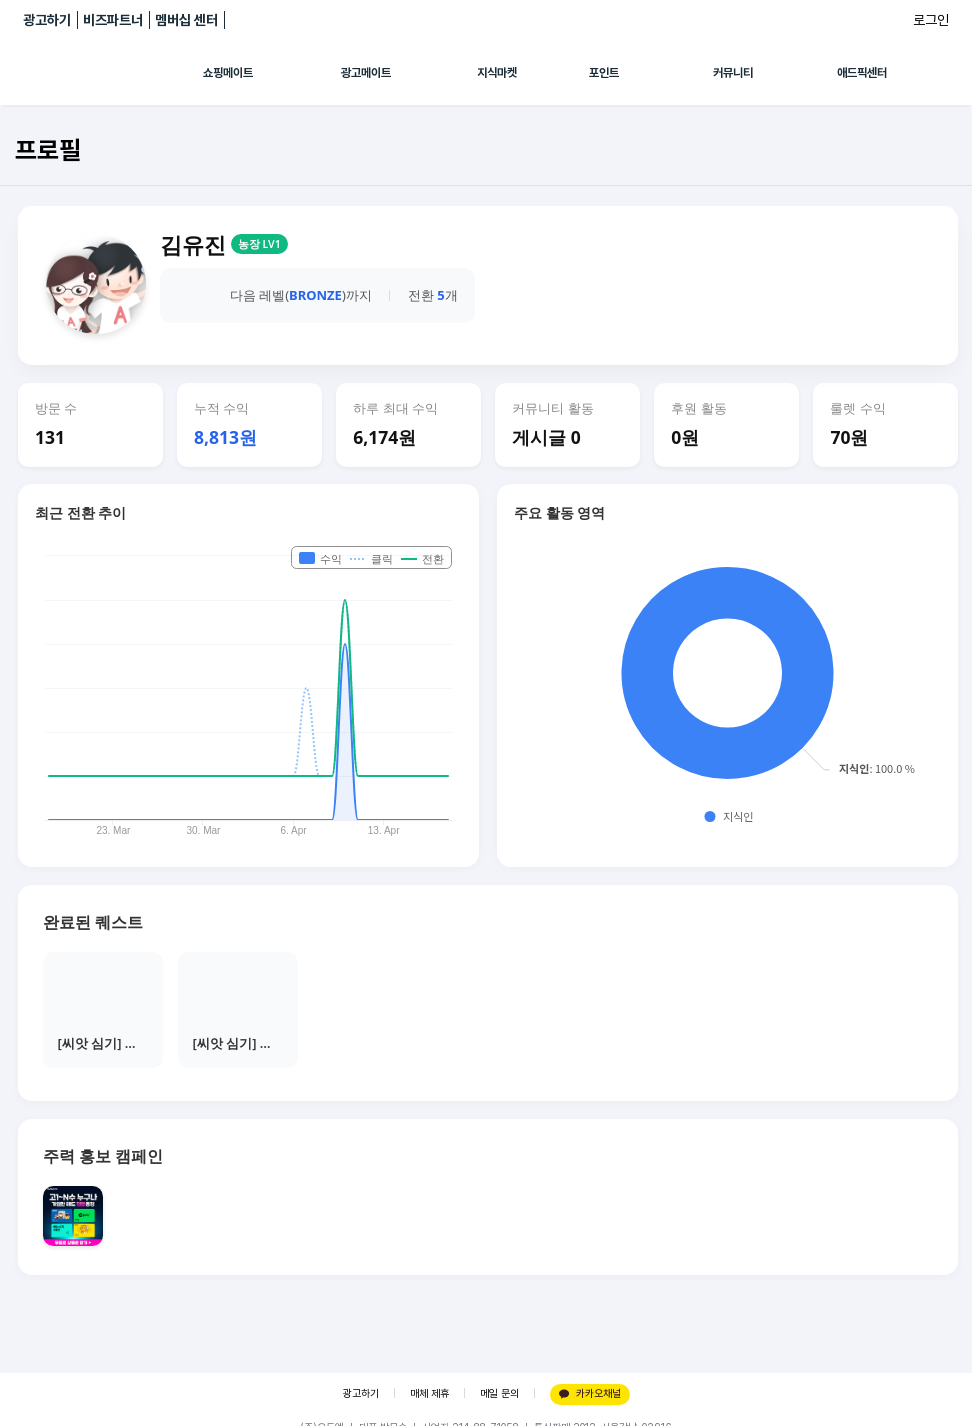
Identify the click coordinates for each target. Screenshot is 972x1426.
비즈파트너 (113, 20)
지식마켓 (497, 73)
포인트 (604, 73)
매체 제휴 (429, 1393)
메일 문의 (499, 1393)
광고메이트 (366, 73)
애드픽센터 (862, 73)
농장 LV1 (259, 244)
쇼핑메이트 (228, 73)
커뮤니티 (733, 73)
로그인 (931, 20)
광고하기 (47, 20)
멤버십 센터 (186, 20)
